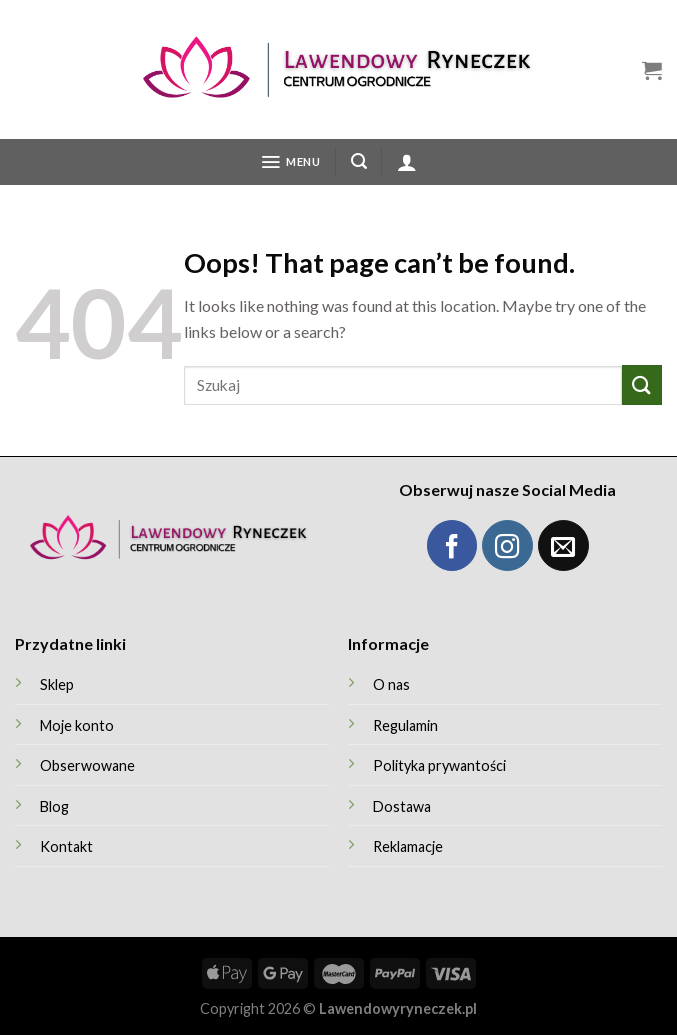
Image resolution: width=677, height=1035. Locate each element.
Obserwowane (87, 765)
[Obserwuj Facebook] (452, 545)
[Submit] (642, 384)
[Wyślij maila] (563, 545)
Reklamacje (408, 846)
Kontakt (66, 846)
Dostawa (402, 806)
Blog (54, 806)
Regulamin (405, 725)
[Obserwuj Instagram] (507, 545)
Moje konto (77, 725)
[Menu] (290, 162)
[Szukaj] (359, 161)
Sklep (57, 684)
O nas (391, 684)
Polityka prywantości (439, 765)
